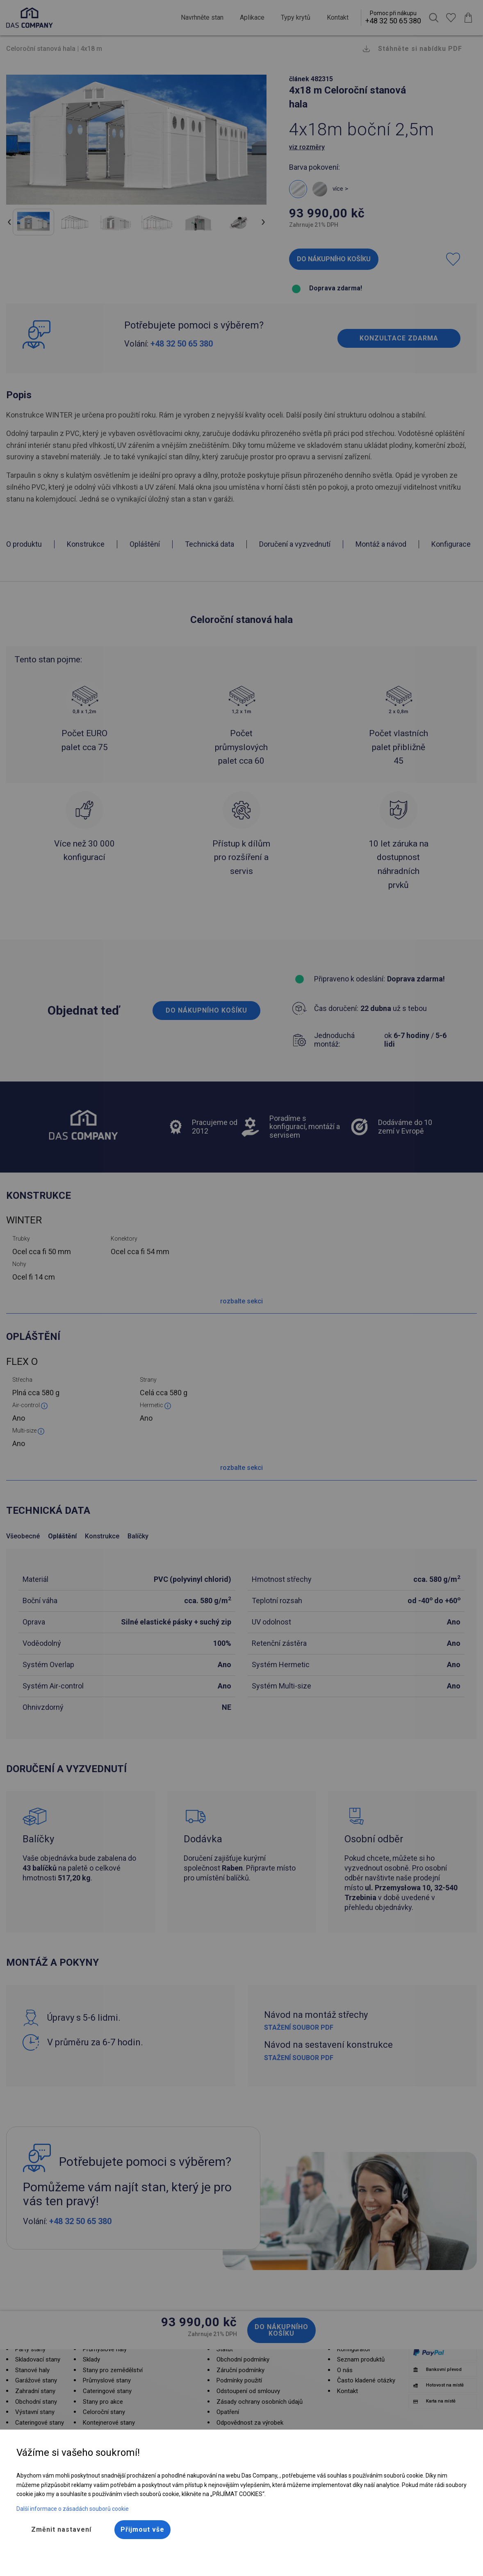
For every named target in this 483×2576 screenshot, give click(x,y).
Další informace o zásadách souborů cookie (72, 2508)
